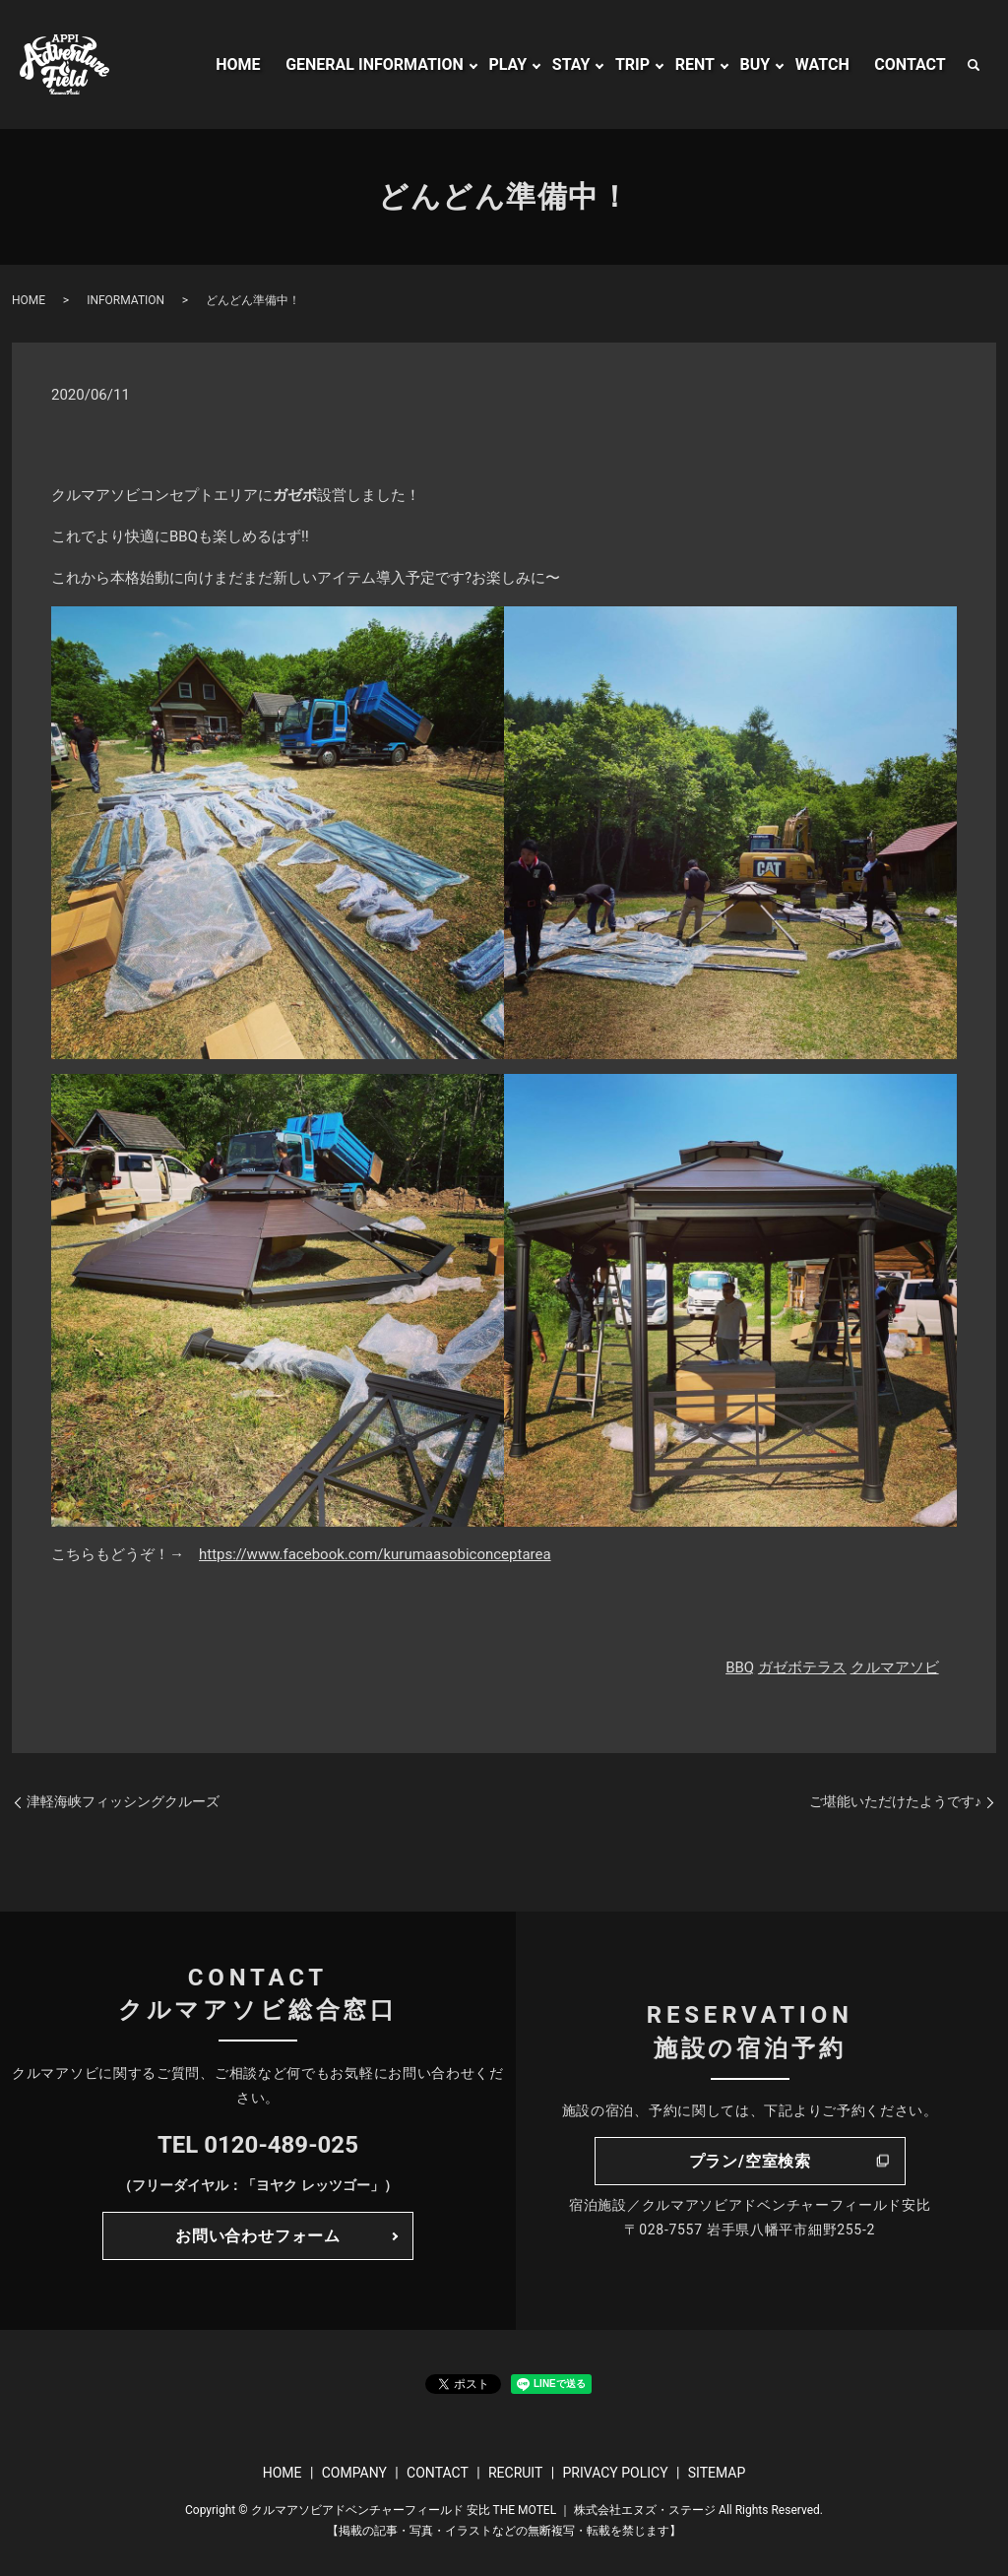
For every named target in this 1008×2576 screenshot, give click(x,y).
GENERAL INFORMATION (374, 64)
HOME (238, 64)
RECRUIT (515, 2473)
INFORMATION (125, 300)
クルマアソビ (894, 1667)
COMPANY (354, 2473)
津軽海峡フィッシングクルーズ (123, 1801)
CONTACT (909, 64)
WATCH (822, 64)
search (973, 65)
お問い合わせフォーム (258, 2236)
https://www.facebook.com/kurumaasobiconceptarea (375, 1554)
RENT (695, 64)
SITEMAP (717, 2473)
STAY (571, 64)
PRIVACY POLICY (614, 2473)
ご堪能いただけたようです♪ (895, 1801)
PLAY (507, 64)
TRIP (632, 64)
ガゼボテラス (802, 1667)
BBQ (739, 1667)
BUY (755, 64)
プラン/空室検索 (750, 2161)
